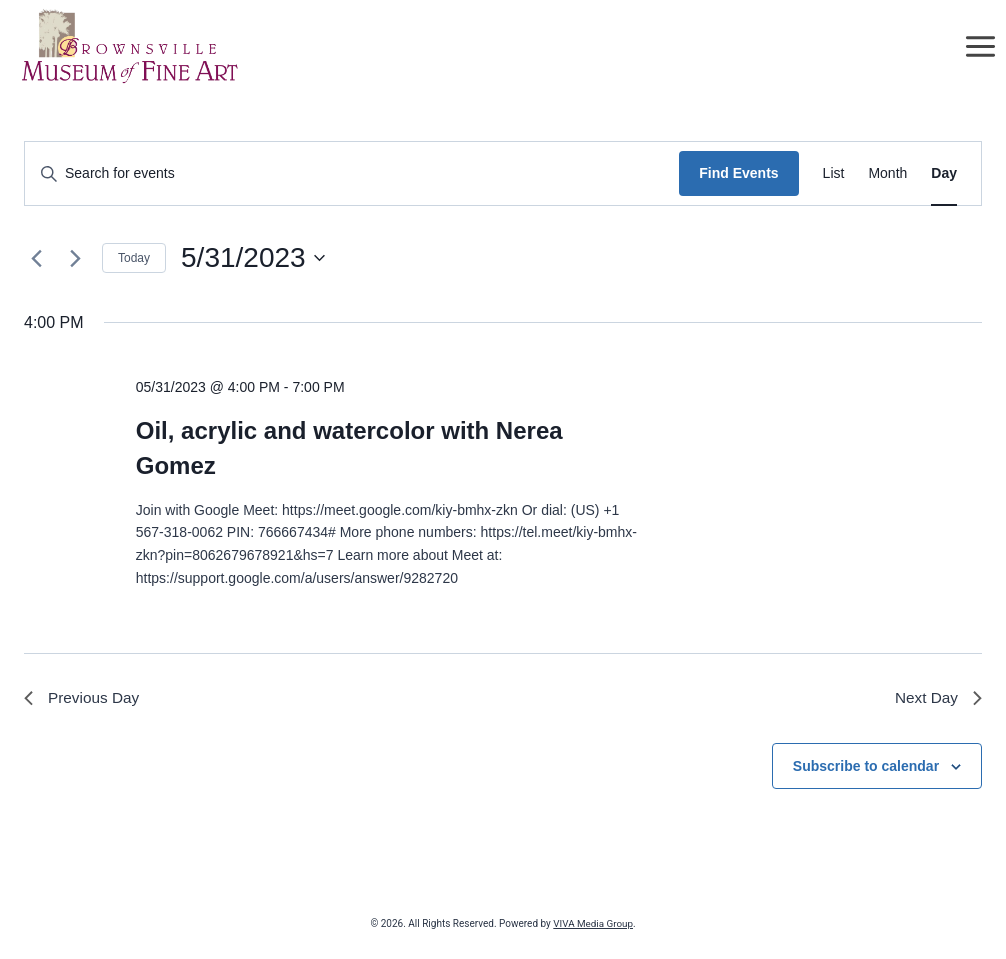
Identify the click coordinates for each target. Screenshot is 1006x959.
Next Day (937, 698)
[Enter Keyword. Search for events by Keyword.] (352, 173)
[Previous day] (36, 258)
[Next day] (75, 258)
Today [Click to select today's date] (134, 258)
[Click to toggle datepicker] (253, 258)
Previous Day (83, 698)
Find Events (738, 173)
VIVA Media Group (593, 923)
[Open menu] (980, 47)
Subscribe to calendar (866, 767)
